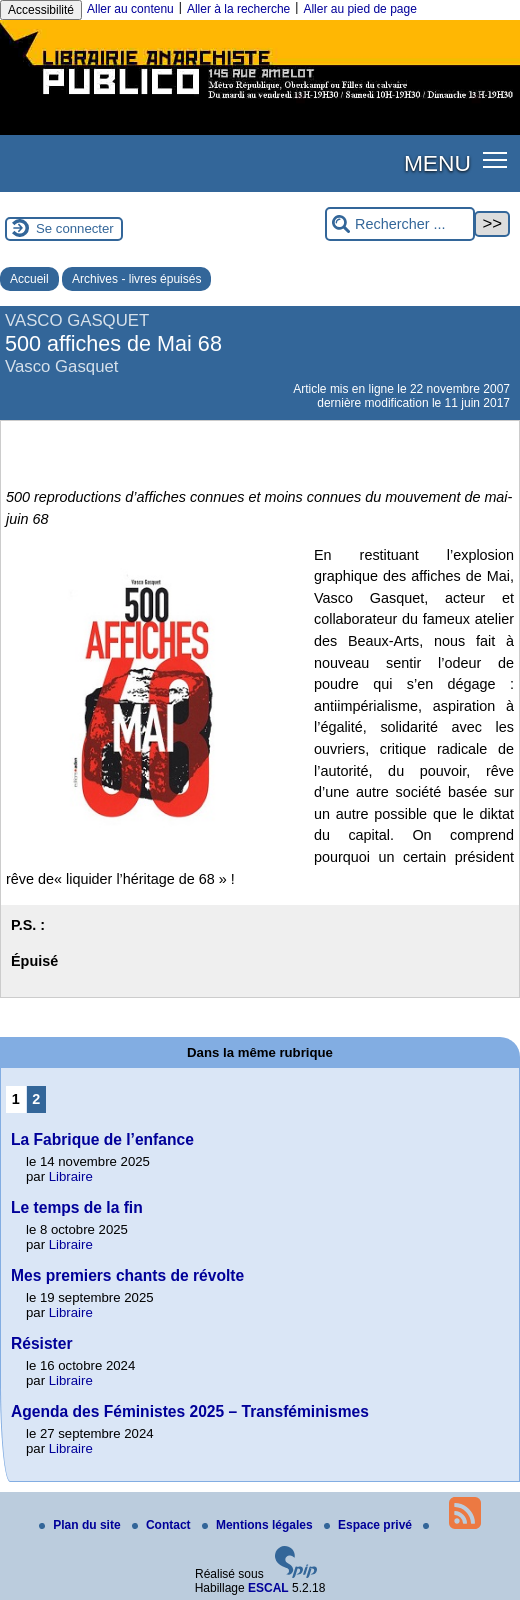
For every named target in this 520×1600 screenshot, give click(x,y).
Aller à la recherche (238, 9)
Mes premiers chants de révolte (127, 1275)
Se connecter (75, 228)
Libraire (71, 1176)
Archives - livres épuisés (136, 279)
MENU (437, 163)
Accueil (29, 279)
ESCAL (268, 1588)
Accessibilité (41, 10)
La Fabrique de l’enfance (102, 1139)
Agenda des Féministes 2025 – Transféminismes (190, 1411)
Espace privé (369, 1525)
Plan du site (81, 1525)
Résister (42, 1343)
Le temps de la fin (77, 1207)
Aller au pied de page (359, 9)
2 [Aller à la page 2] (36, 1099)
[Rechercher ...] (400, 224)
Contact (163, 1525)
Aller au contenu (130, 9)
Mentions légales (259, 1525)
